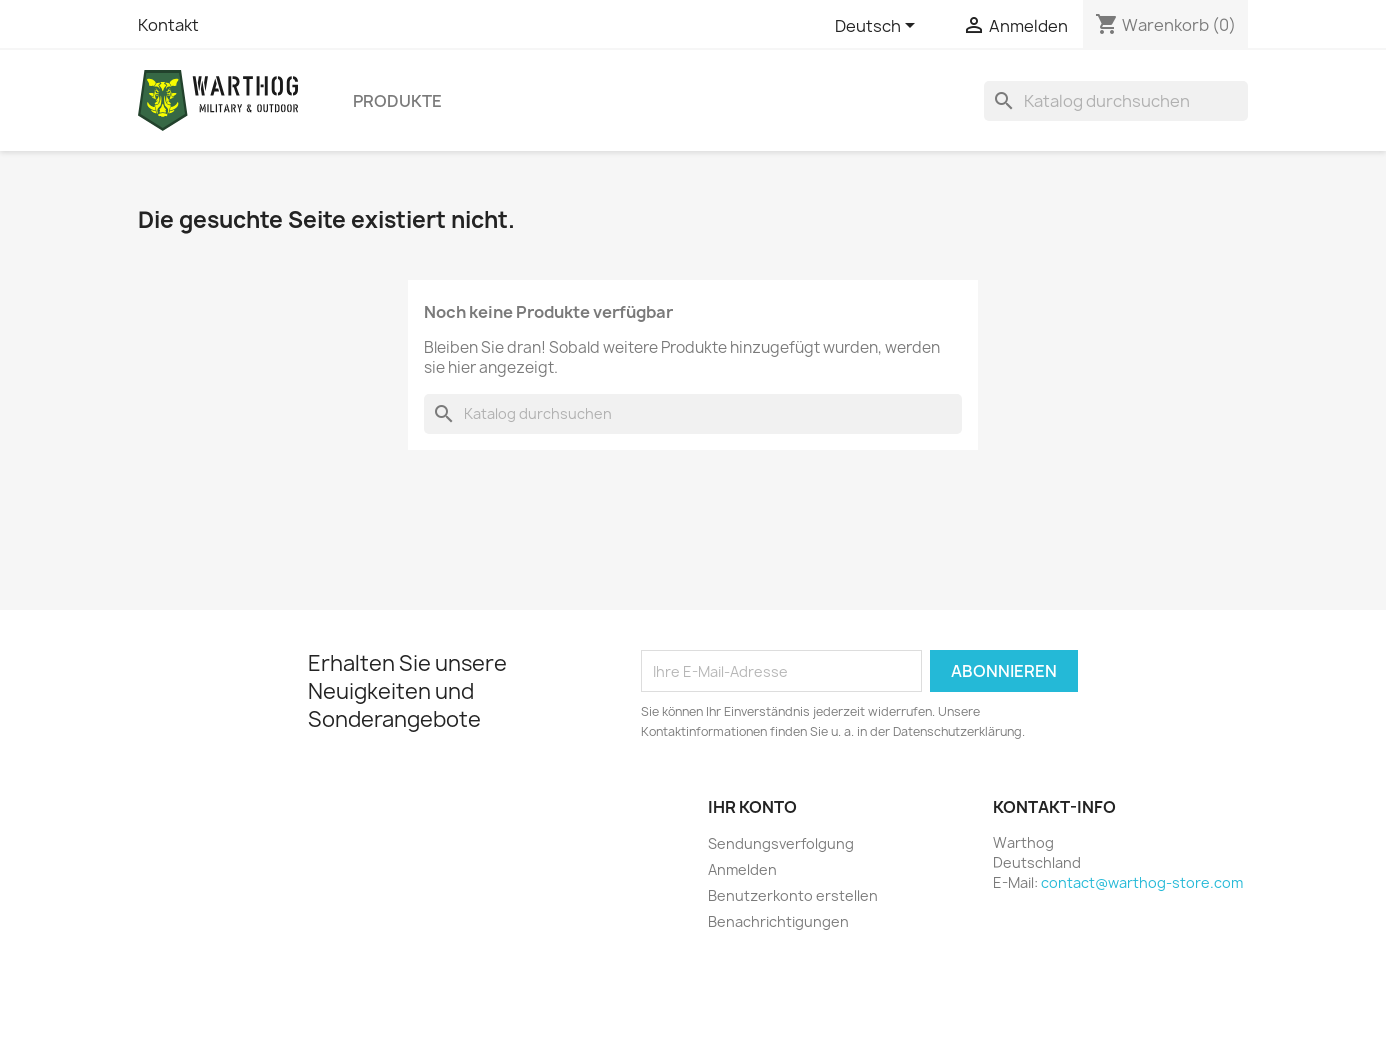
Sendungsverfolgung (781, 843)
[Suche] (1116, 101)
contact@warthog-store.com (1142, 882)
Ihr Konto (752, 807)
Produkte (397, 101)
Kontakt (168, 25)
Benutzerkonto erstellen (793, 895)
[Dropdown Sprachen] (878, 27)
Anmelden (742, 869)
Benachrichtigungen (778, 921)
